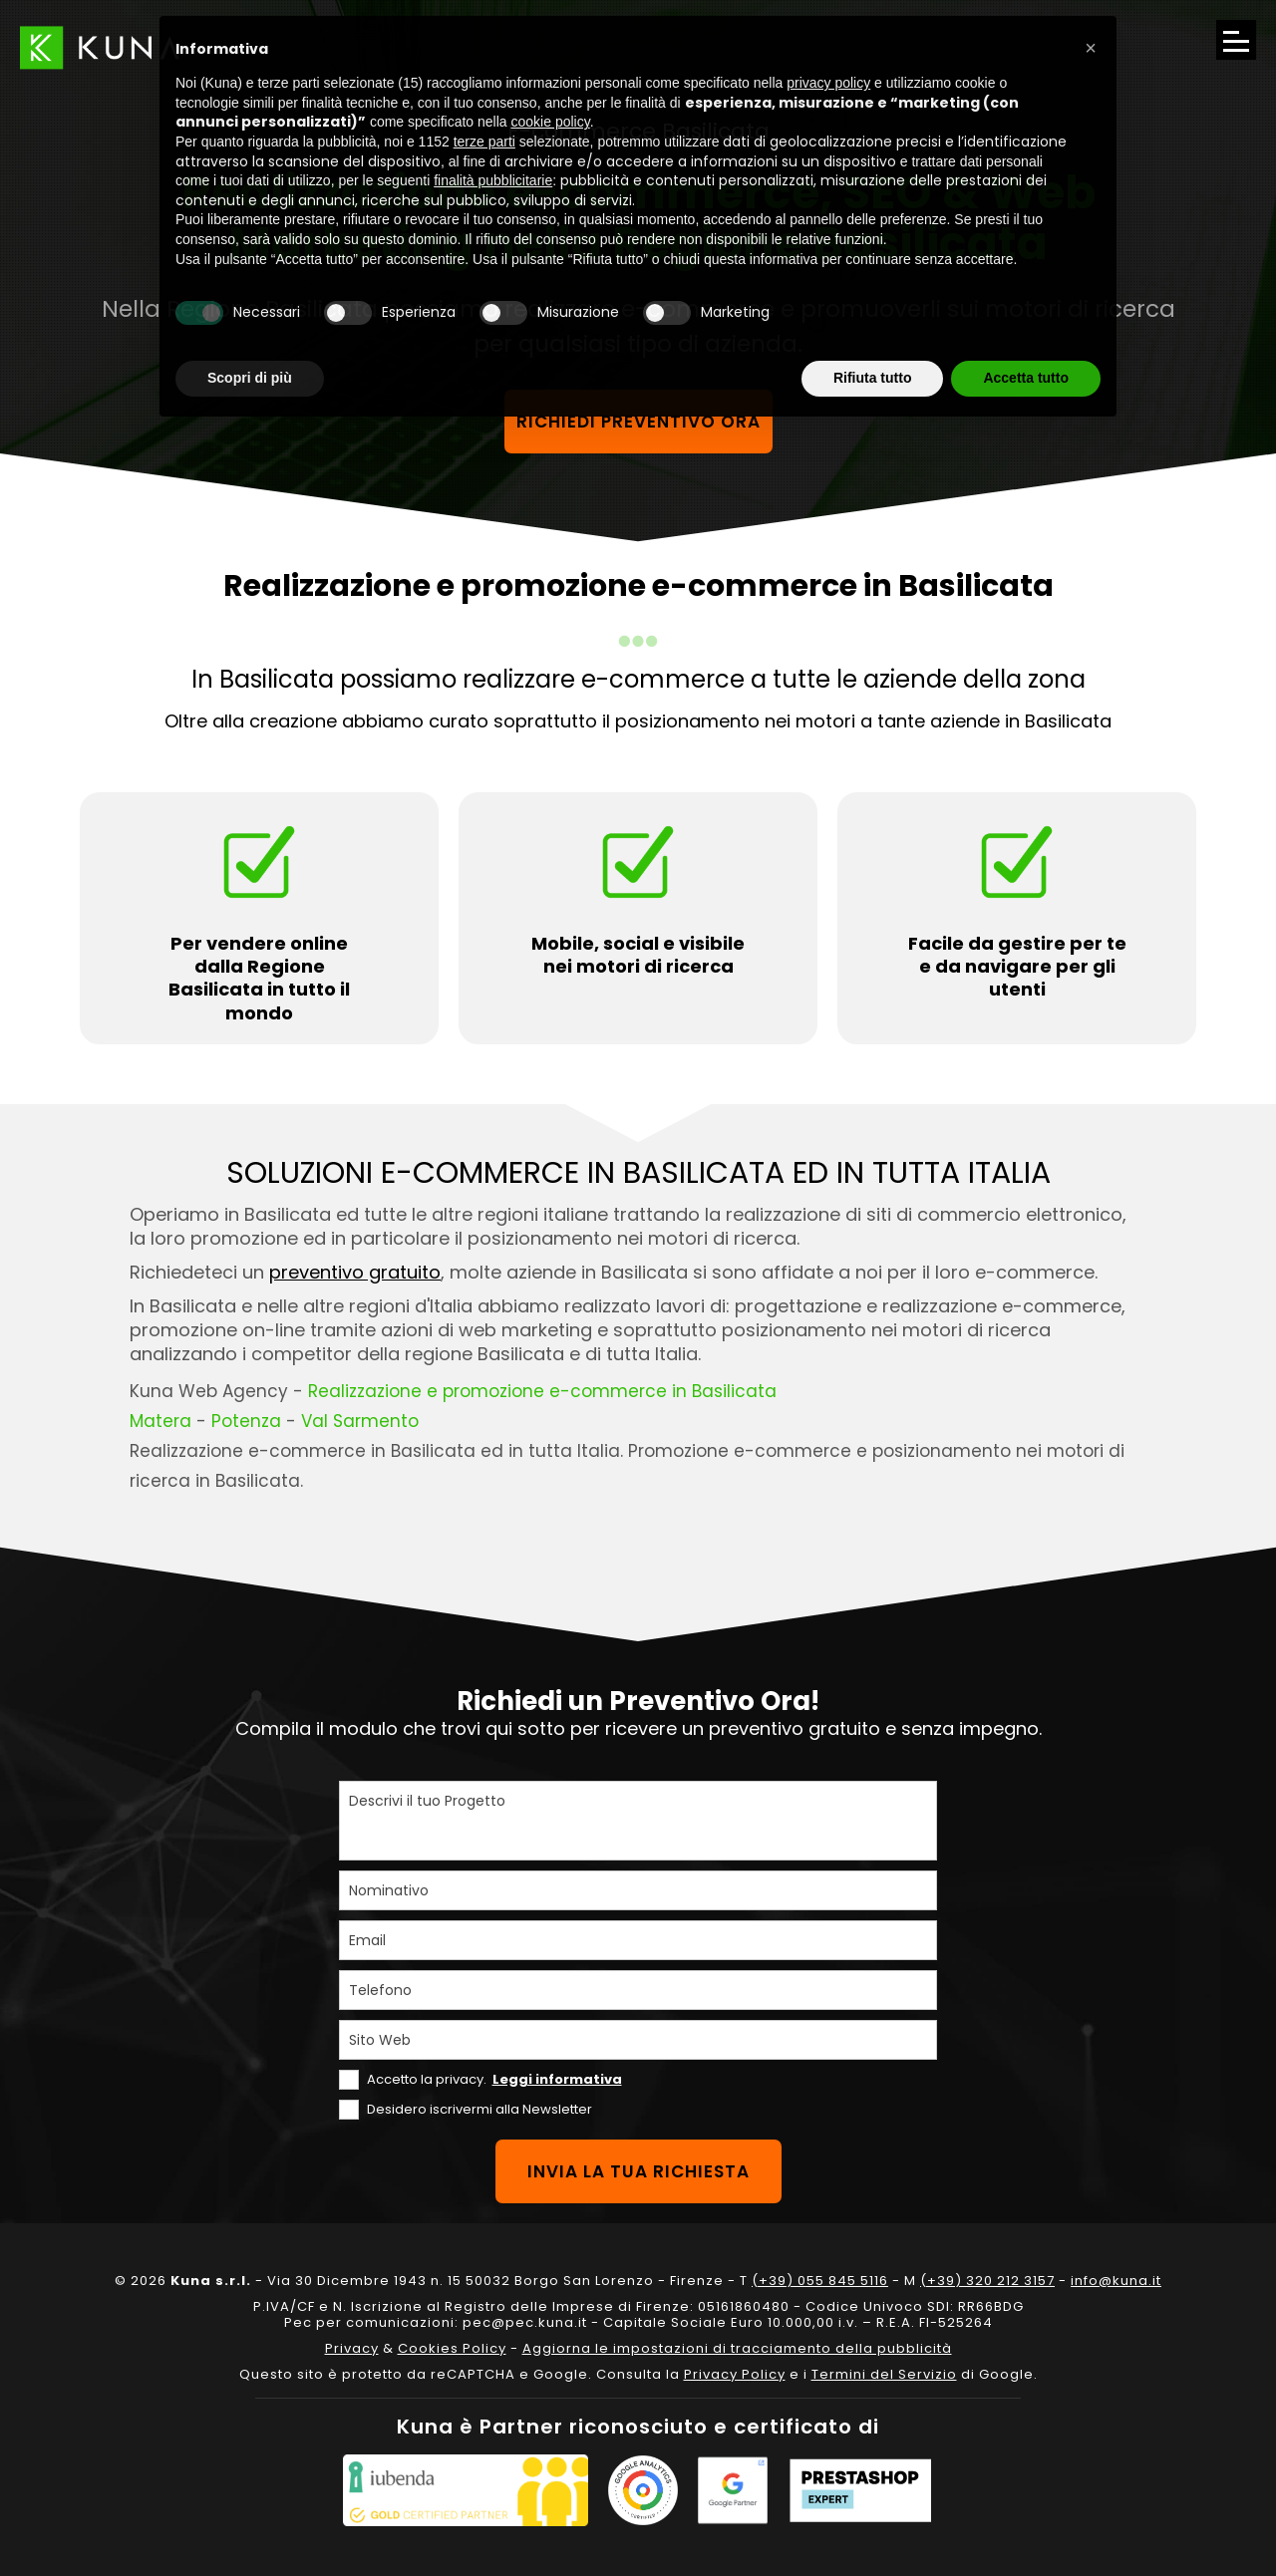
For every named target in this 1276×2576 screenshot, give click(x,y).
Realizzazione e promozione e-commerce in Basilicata (542, 1391)
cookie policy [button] (550, 122)
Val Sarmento (360, 1421)
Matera (160, 1421)
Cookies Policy (452, 2348)
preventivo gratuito (355, 1272)
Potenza (246, 1421)
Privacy (352, 2348)
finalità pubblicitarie (493, 180)
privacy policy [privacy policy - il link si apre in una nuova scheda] (828, 83)
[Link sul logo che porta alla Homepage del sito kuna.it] (99, 47)
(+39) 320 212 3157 (987, 2280)
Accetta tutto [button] (1026, 378)
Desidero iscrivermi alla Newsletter (479, 2109)
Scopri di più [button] (249, 378)
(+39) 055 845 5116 (820, 2280)
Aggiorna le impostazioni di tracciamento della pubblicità (737, 2348)
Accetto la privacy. (494, 2079)
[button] (1091, 48)
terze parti (484, 141)
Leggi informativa (557, 2079)
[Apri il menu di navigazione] (1236, 40)
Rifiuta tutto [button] (872, 378)
